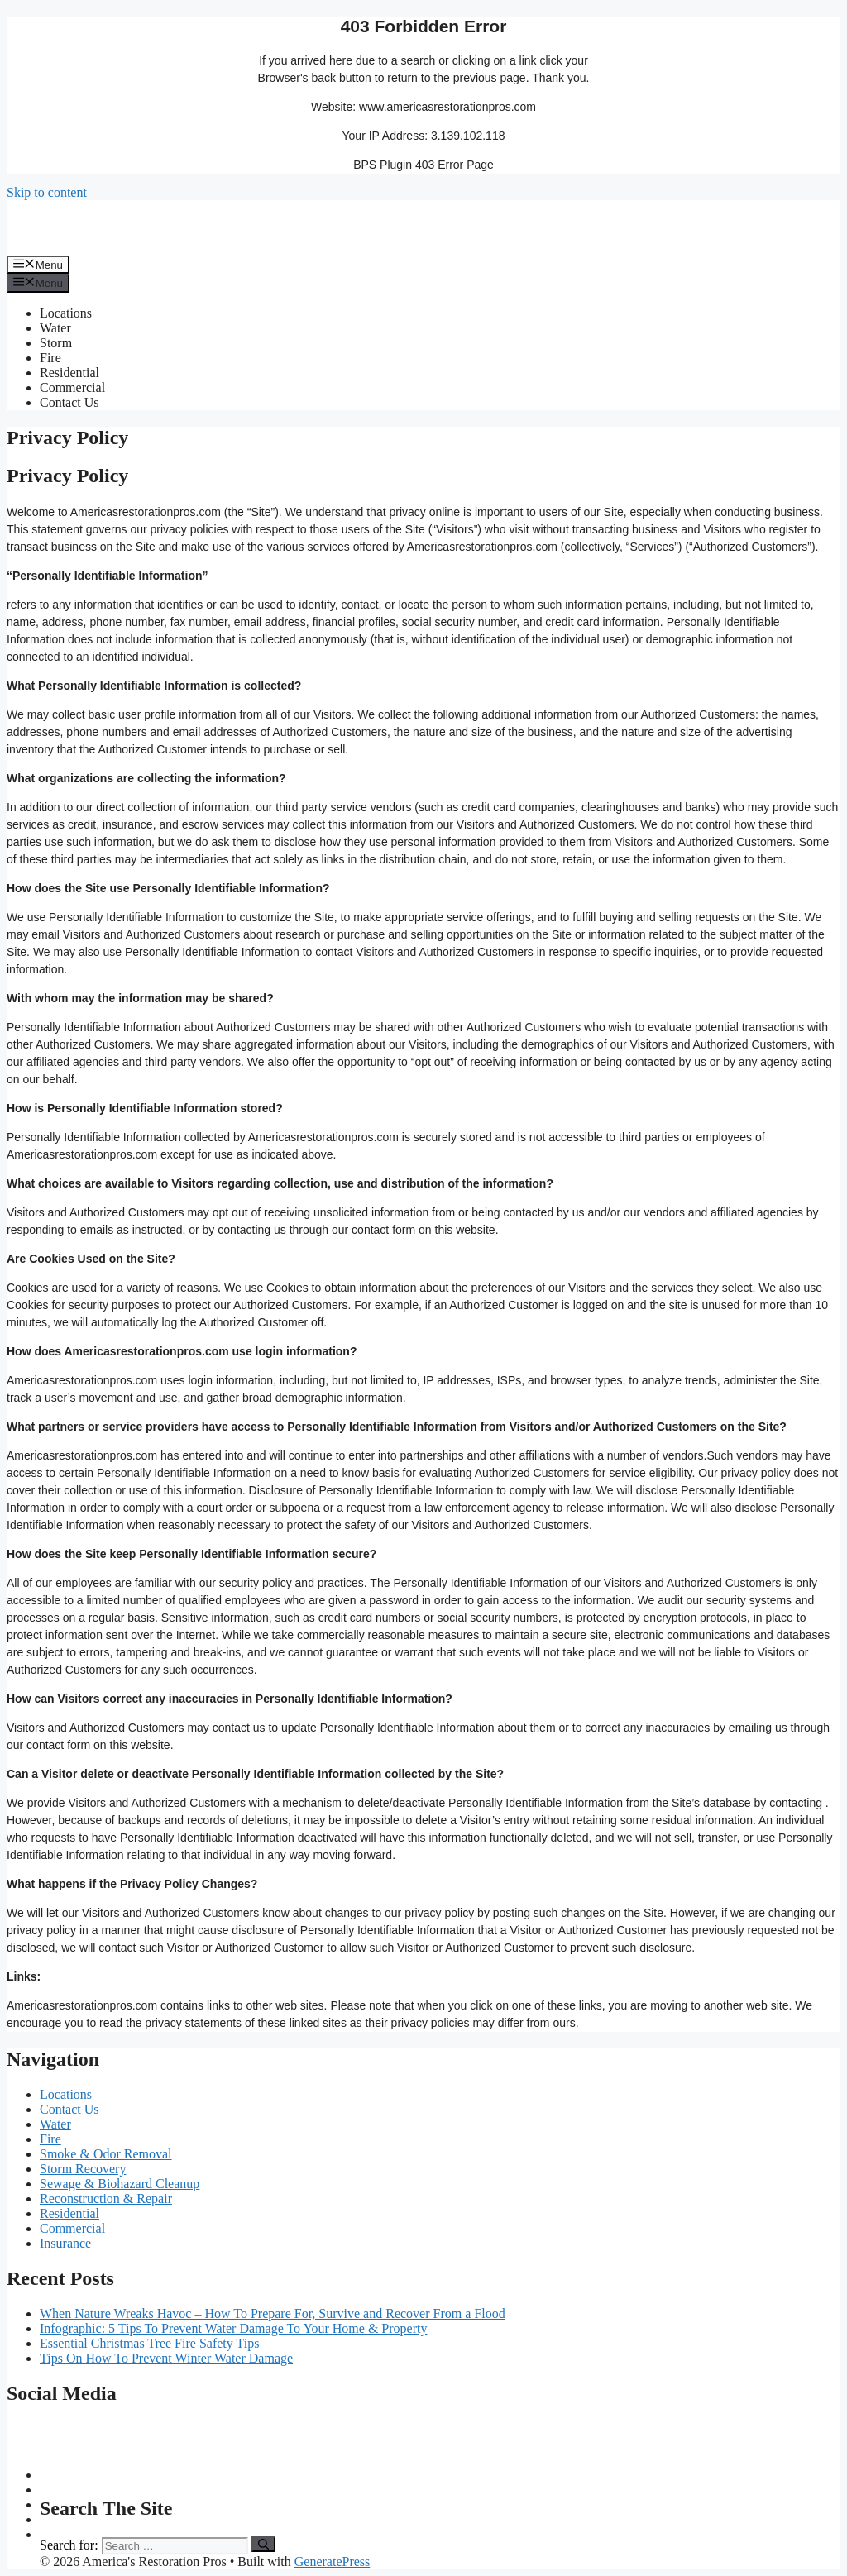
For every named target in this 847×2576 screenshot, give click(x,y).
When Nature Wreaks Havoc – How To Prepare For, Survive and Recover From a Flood (272, 2313)
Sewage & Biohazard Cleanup (119, 2184)
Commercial (72, 387)
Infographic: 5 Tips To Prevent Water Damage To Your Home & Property (233, 2328)
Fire (50, 358)
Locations (66, 313)
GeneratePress (332, 2561)
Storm (56, 343)
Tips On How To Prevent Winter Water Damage (166, 2358)
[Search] (263, 2544)
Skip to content (47, 192)
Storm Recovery (83, 2169)
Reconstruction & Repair (106, 2198)
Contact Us (69, 402)
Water (55, 328)
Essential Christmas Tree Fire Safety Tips (149, 2343)
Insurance (65, 2243)
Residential (69, 373)
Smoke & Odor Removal (106, 2154)
